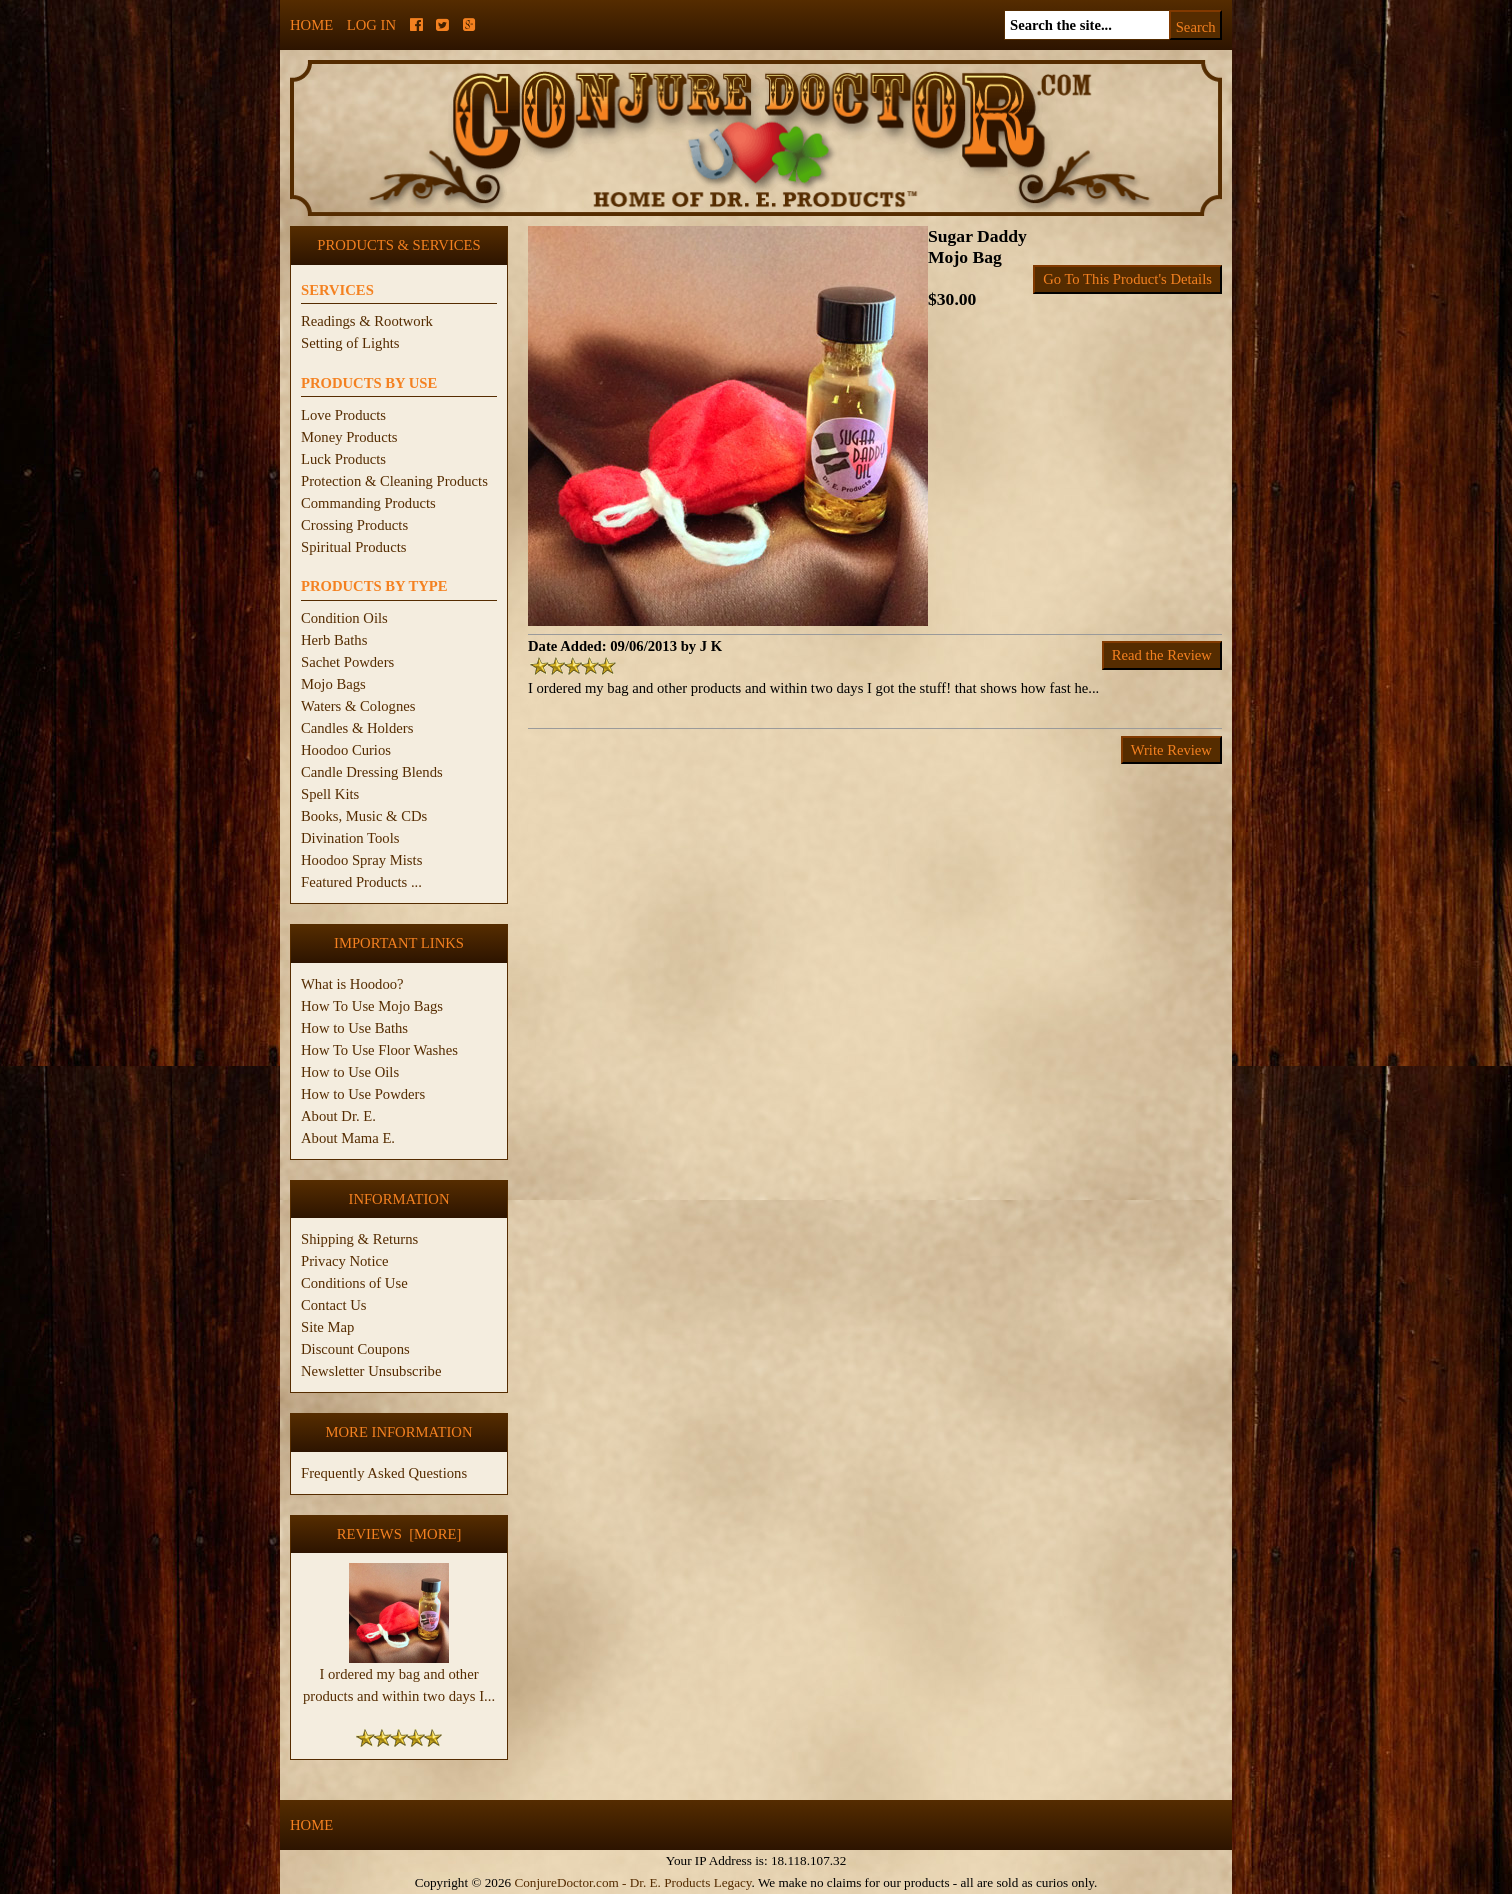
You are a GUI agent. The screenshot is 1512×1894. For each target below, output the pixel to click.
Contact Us (334, 1305)
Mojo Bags (333, 684)
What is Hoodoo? (352, 984)
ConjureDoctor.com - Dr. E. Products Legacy (632, 1882)
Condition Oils (344, 618)
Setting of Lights (350, 343)
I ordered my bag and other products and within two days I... (399, 1677)
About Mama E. (348, 1138)
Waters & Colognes (358, 706)
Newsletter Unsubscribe (371, 1371)
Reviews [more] (399, 1534)
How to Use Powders (363, 1094)
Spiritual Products (353, 547)
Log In (371, 25)
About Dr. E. (338, 1116)
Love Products (343, 415)
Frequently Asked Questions (384, 1473)
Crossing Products (354, 525)
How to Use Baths (354, 1028)
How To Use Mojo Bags (372, 1006)
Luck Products (343, 459)
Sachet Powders (347, 662)
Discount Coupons (355, 1349)
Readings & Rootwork (367, 321)
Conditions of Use (354, 1283)
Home (311, 25)
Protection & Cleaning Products (394, 481)
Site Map (327, 1327)
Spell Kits (330, 794)
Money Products (349, 437)
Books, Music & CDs (364, 816)
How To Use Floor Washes (379, 1050)
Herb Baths (334, 640)
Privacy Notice (345, 1261)
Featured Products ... (361, 882)
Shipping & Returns (359, 1239)
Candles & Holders (357, 728)
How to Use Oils (350, 1072)
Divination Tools (350, 838)
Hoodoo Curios (346, 750)
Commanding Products (368, 503)
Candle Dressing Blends (372, 772)
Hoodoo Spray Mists (361, 860)
